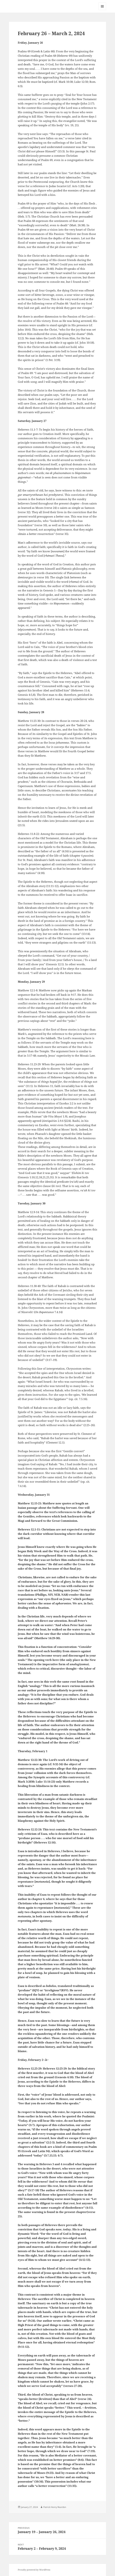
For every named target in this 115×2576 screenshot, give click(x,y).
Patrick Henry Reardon (54, 2507)
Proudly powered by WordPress (34, 2569)
